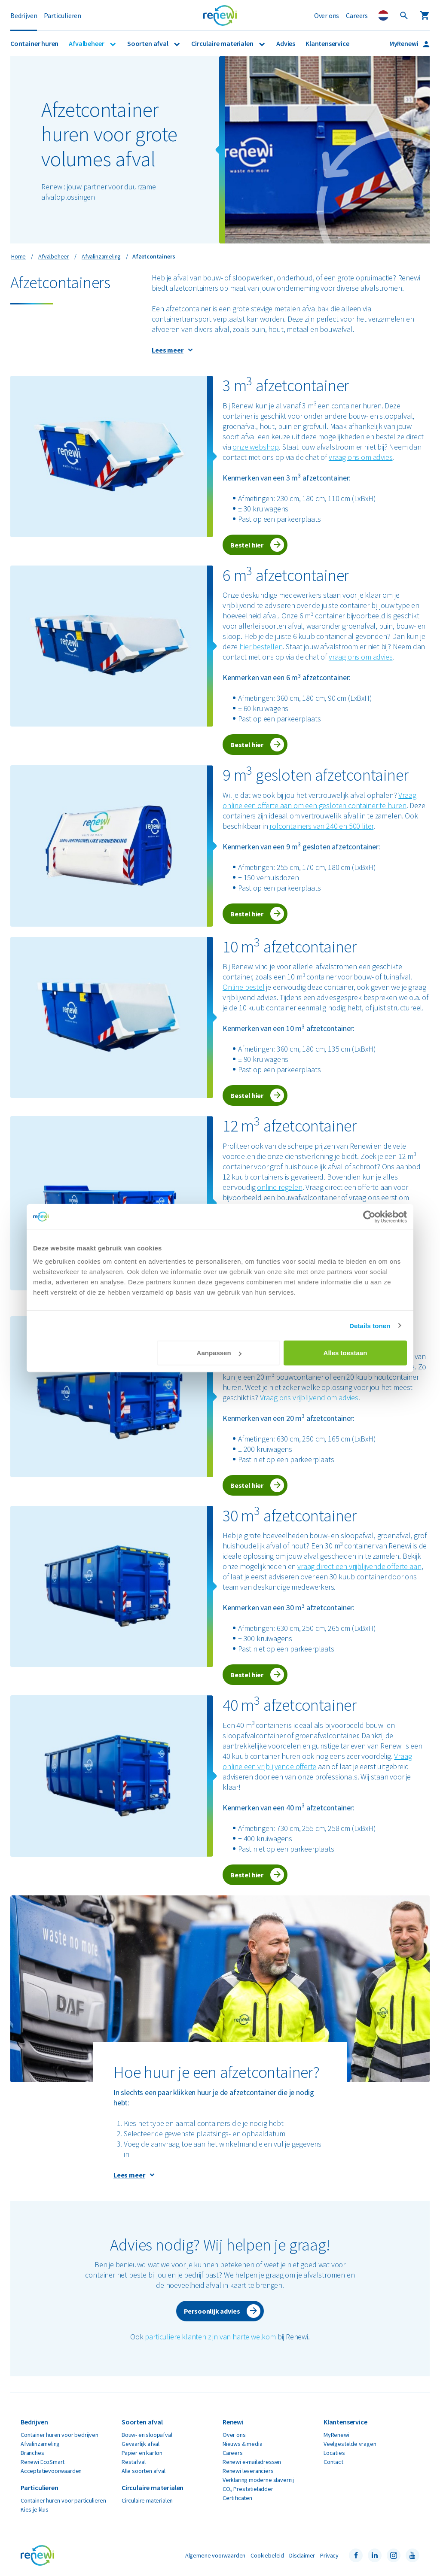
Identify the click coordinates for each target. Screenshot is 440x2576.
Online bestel (244, 987)
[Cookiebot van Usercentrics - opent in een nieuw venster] (369, 1216)
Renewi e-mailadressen (252, 2462)
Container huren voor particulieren (63, 2500)
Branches (32, 2453)
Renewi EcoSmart (42, 2462)
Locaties (334, 2453)
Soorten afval (148, 43)
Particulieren (62, 15)
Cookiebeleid (267, 2555)
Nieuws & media (242, 2444)
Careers (357, 15)
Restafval (133, 2462)
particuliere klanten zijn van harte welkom (210, 2337)
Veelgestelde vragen (350, 2444)
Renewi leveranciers (248, 2471)
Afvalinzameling (40, 2444)
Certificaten (237, 2498)
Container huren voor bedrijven (59, 2435)
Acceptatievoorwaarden (51, 2471)
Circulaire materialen (222, 43)
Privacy (329, 2555)
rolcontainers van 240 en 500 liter (321, 826)
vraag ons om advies (361, 457)
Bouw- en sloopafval (147, 2435)
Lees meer (167, 350)
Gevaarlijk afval (140, 2444)
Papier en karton (142, 2453)
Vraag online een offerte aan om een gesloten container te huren (319, 800)
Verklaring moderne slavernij (258, 2480)
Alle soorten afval (143, 2471)
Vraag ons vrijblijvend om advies (309, 1397)
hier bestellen (260, 646)
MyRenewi (404, 43)
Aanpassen (219, 1352)
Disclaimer (302, 2555)
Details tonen (369, 1325)
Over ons (326, 15)
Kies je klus (35, 2509)
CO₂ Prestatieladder (248, 2489)
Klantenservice (327, 43)
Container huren (34, 43)
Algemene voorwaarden (215, 2555)
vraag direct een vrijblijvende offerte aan (359, 1566)
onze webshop (255, 447)
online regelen (279, 1187)
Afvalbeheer (87, 43)
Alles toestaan (345, 1352)
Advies (285, 43)
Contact (333, 2462)
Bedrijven (23, 15)
